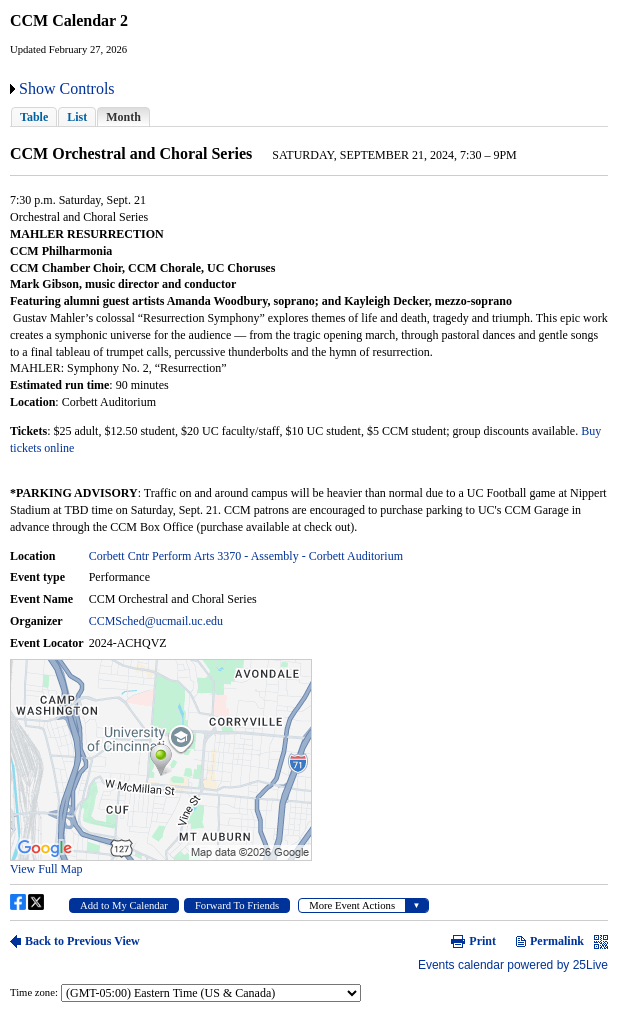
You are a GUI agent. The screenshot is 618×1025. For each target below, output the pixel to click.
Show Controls (67, 88)
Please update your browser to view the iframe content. (309, 116)
